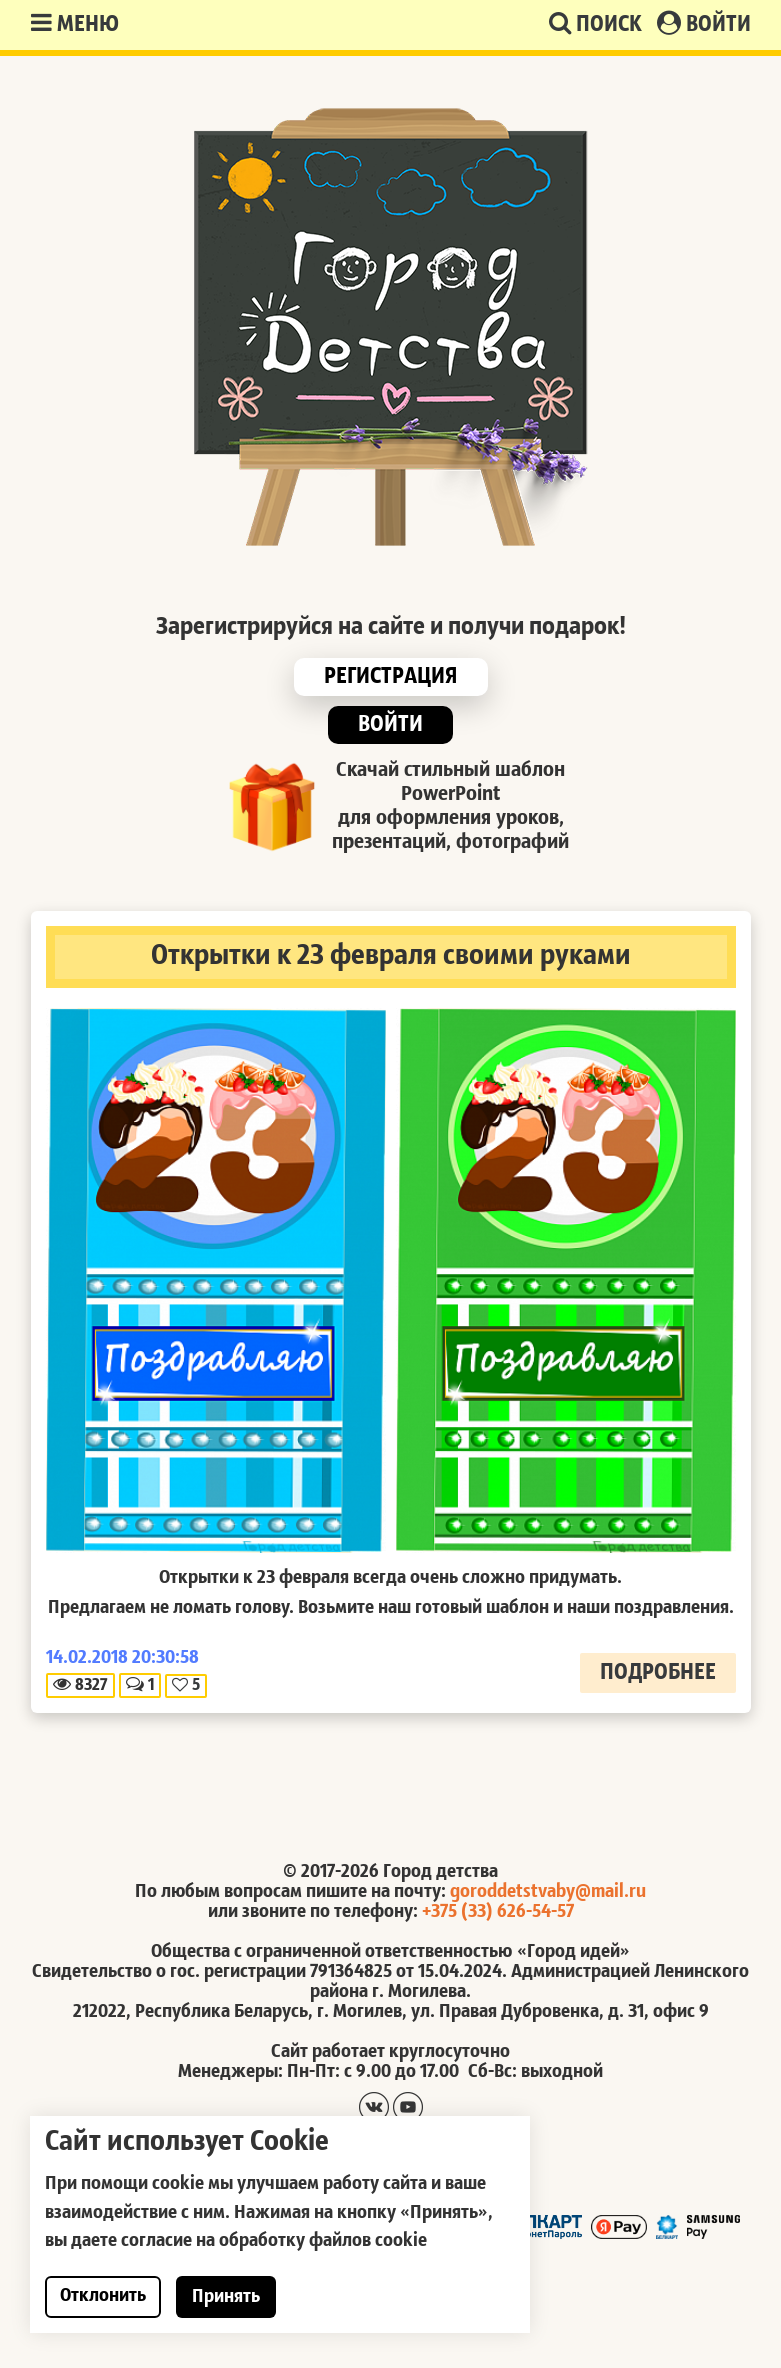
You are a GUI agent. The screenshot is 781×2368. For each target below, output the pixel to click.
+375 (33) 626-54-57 (498, 1912)
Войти (704, 23)
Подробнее (658, 1673)
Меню (75, 23)
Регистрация (391, 677)
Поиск (595, 23)
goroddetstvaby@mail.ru (548, 1892)
